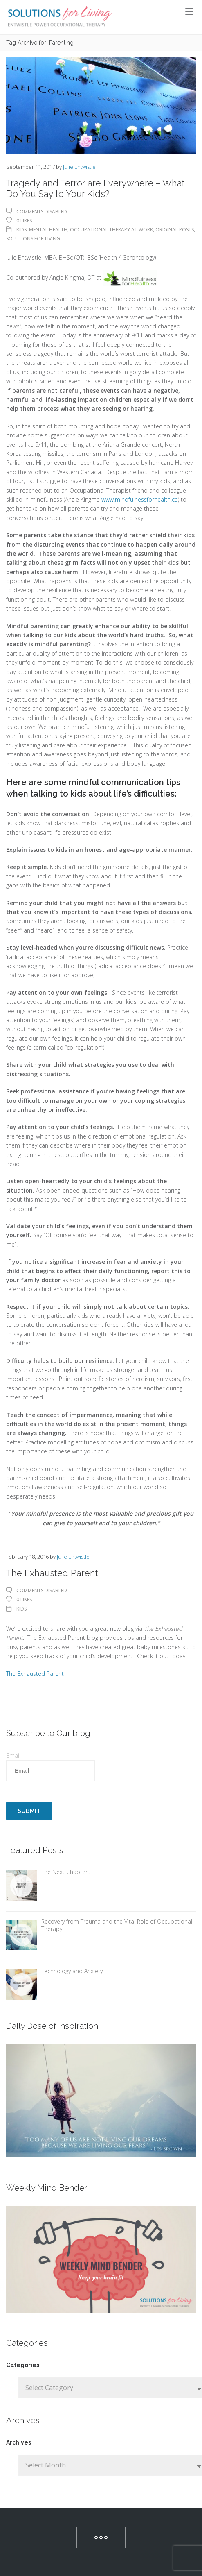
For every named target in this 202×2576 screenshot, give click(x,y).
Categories (22, 2365)
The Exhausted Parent (52, 1573)
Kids (21, 229)
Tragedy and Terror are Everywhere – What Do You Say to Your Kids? (95, 188)
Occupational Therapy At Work (111, 229)
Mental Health (48, 229)
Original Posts (174, 229)
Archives (18, 2442)
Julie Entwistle (79, 166)
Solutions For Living (33, 238)
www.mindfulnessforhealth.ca (139, 499)
